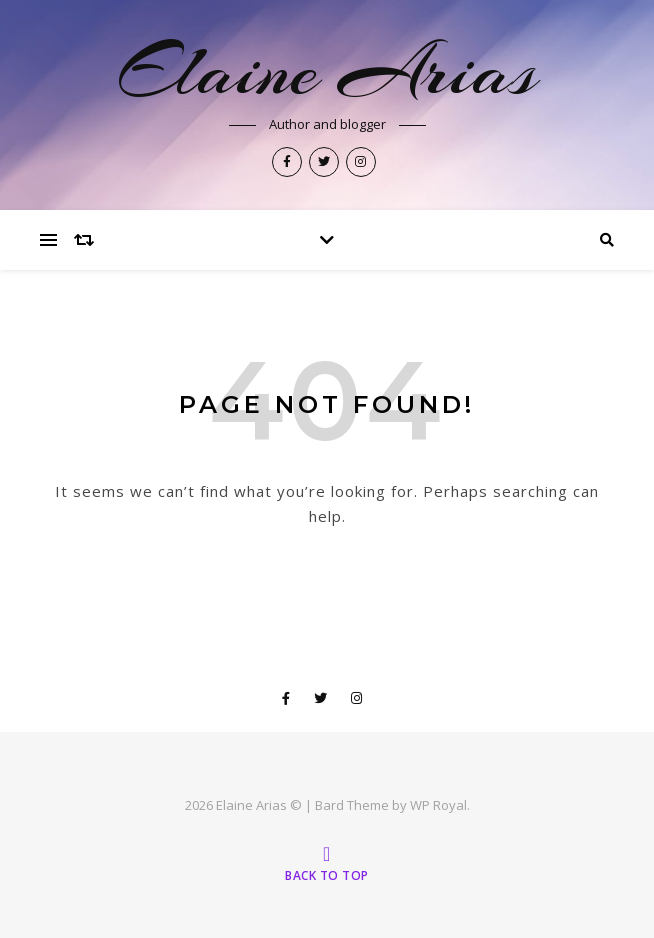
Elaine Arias (327, 71)
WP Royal (438, 805)
